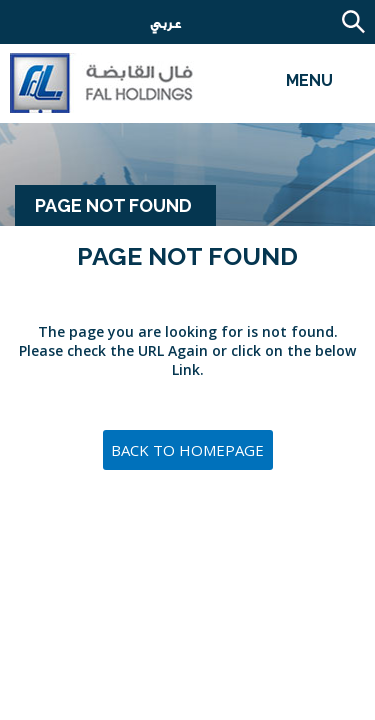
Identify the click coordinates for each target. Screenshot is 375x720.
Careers (20, 25)
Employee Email (115, 25)
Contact (50, 25)
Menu (309, 80)
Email (80, 25)
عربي (157, 23)
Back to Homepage (187, 450)
